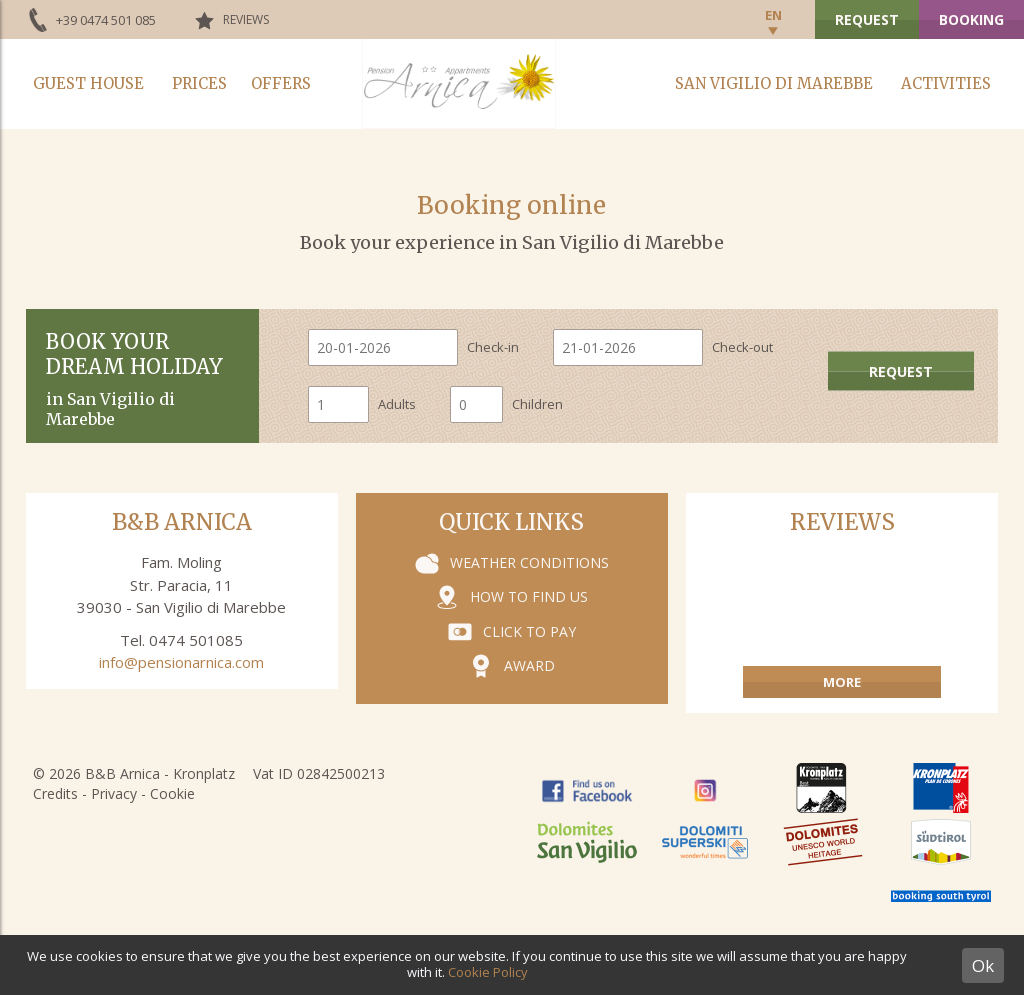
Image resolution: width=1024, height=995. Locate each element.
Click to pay (529, 631)
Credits (55, 793)
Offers (281, 83)
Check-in (493, 347)
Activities (946, 83)
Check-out (742, 347)
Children (537, 404)
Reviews (246, 19)
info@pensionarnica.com (181, 662)
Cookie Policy (488, 972)
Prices (199, 83)
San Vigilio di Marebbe (774, 83)
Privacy (114, 793)
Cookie (172, 793)
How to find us (529, 596)
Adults (397, 404)
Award (529, 665)
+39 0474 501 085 (106, 20)
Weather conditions (529, 562)
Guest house (88, 83)
